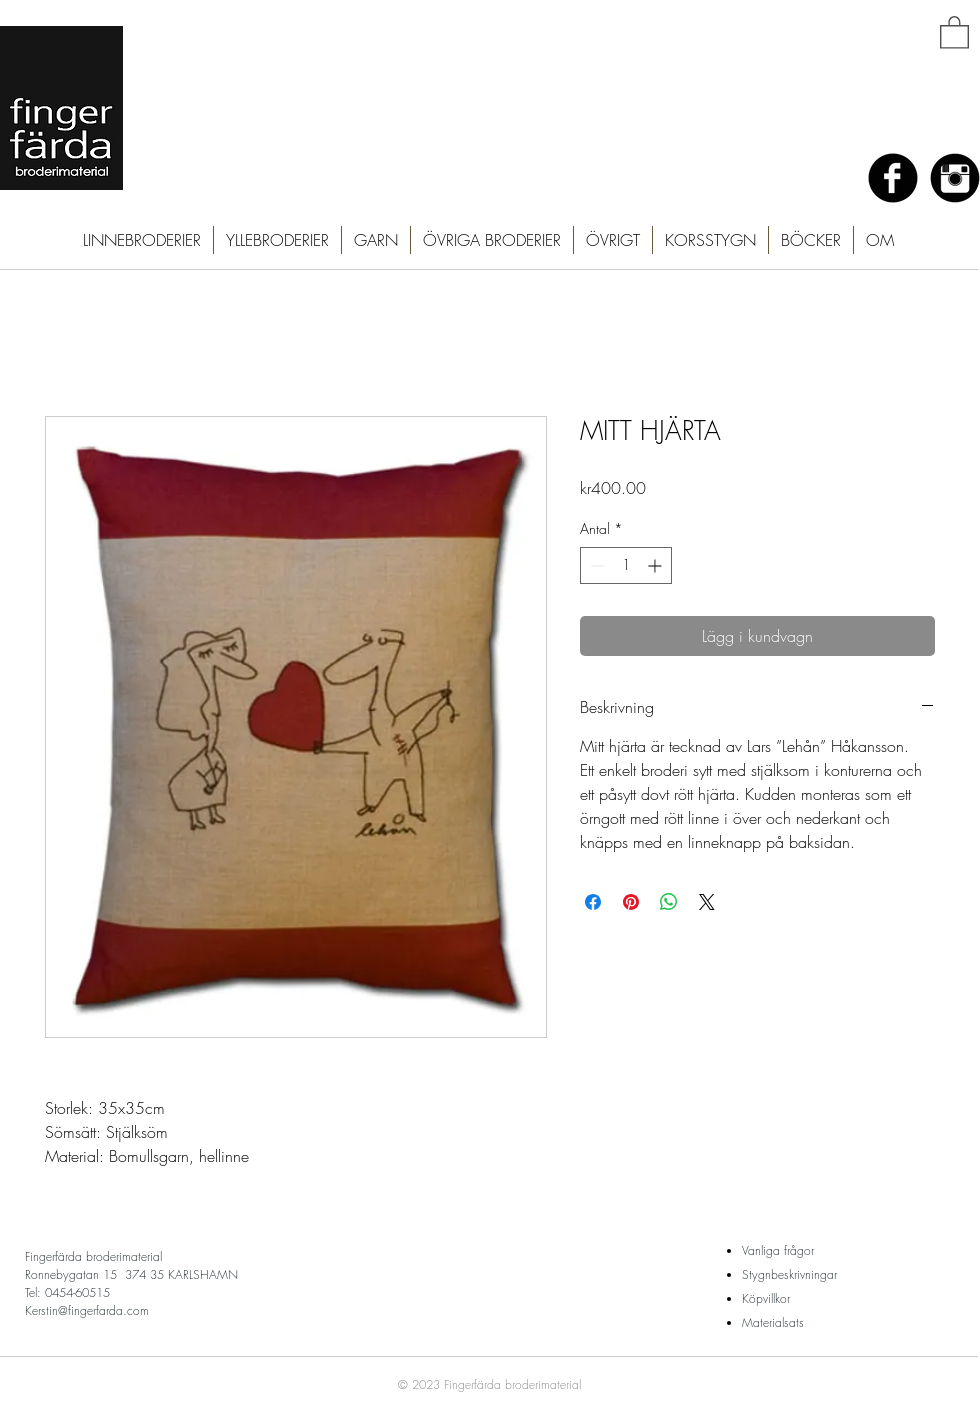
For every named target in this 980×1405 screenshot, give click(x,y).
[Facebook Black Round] (893, 178)
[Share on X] (707, 902)
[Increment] (656, 565)
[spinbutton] (626, 565)
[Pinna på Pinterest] (631, 902)
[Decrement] (595, 565)
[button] (954, 31)
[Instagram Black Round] (955, 178)
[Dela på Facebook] (593, 902)
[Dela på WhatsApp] (669, 902)
